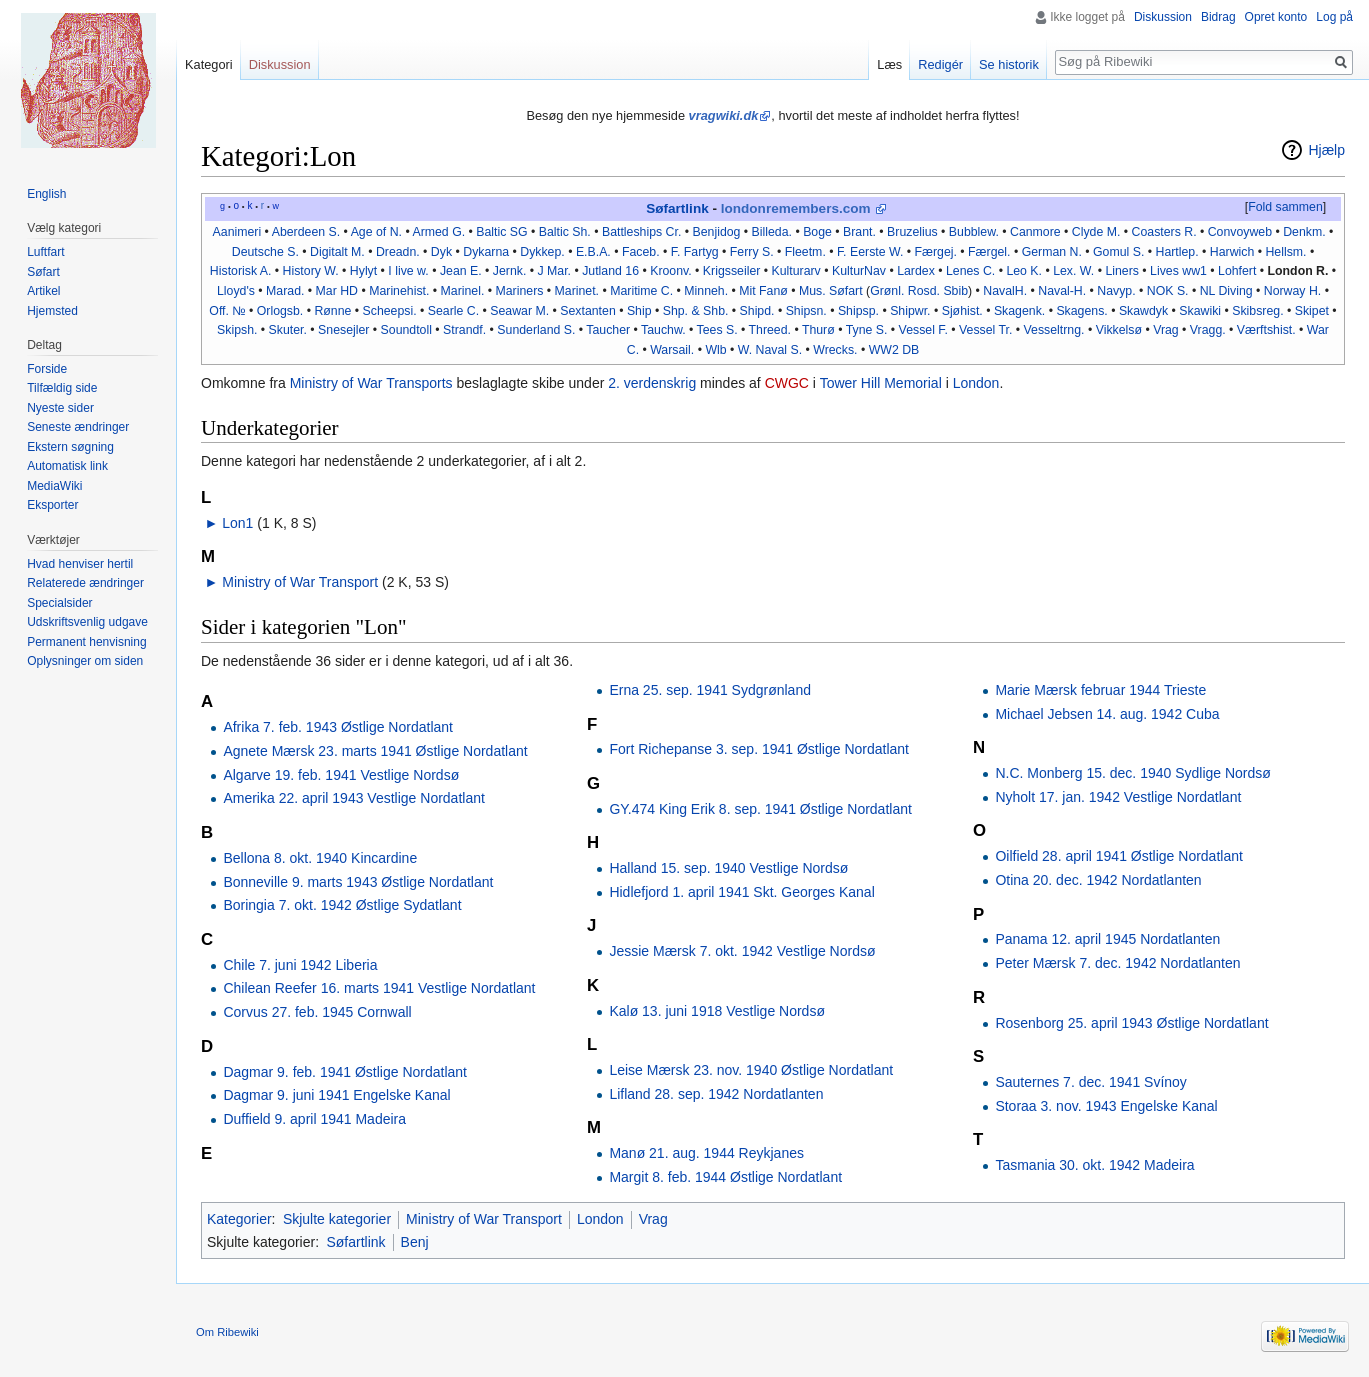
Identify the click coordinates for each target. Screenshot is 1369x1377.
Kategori (209, 64)
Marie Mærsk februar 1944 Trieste (1100, 690)
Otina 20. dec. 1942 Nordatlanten (1098, 880)
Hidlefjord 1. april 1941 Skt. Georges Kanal (741, 892)
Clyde (1087, 232)
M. (1114, 232)
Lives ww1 (1178, 271)
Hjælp (1326, 150)
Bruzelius (912, 232)
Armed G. (438, 232)
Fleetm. (805, 252)
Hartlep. (1177, 252)
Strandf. (464, 330)
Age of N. (376, 232)
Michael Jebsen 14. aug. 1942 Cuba (1107, 714)
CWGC (787, 383)
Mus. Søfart (831, 291)
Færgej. (936, 252)
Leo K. (1024, 271)
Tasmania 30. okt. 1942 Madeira (1094, 1165)
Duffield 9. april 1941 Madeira (314, 1119)
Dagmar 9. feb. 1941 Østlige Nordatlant (345, 1072)
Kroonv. (671, 271)
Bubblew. (974, 232)
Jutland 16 (610, 271)
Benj (415, 1242)
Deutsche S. (265, 252)
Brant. (859, 232)
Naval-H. (1062, 291)
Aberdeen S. (306, 232)
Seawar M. (519, 311)
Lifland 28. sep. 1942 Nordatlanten (716, 1094)
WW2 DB (894, 350)
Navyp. (1116, 291)
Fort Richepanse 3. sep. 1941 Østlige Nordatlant (759, 749)
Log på (1334, 17)
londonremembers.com (796, 208)
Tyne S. (867, 330)
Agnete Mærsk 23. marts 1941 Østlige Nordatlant (375, 751)
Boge (817, 232)
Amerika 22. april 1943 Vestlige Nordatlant (353, 798)
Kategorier (239, 1219)
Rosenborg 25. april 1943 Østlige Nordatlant (1131, 1023)
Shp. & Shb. (696, 311)
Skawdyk (1143, 311)
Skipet (1312, 311)
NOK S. (1168, 291)
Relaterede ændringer (85, 583)
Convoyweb (1240, 232)
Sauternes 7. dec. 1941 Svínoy (1090, 1082)
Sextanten (587, 311)
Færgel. (989, 252)
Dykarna (486, 252)
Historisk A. (241, 271)
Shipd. (757, 311)
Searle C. (453, 311)
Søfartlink (677, 208)
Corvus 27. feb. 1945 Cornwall (317, 1012)
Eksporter (52, 505)
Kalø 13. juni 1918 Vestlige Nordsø (717, 1011)
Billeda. (772, 232)
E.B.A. (593, 252)
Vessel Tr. (985, 330)
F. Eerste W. (870, 252)
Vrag (1166, 330)
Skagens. (1081, 311)
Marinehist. (399, 291)
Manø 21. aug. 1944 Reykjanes (706, 1153)
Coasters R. (1164, 232)
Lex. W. (1073, 271)
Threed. (770, 330)
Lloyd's (236, 291)
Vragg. (1208, 330)
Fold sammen (1285, 207)
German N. (1052, 252)
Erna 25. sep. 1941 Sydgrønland (710, 690)
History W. (311, 271)
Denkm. (1304, 232)
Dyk (441, 252)
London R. (1298, 271)
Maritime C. (641, 291)
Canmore (1035, 232)
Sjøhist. (962, 311)
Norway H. (1292, 291)
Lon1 (237, 523)
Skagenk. (1019, 311)
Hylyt (363, 271)
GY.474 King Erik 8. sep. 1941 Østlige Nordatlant (760, 809)
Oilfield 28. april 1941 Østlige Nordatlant (1118, 856)
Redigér (940, 64)
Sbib (955, 291)
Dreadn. (398, 252)
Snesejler (343, 330)
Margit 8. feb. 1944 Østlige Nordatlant (725, 1177)
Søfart (43, 272)
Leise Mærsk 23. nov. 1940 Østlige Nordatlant (751, 1070)
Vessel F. (923, 330)
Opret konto (1276, 17)
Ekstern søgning (70, 447)
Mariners (520, 291)
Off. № (227, 311)
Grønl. (887, 291)
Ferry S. (752, 252)
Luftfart (45, 252)
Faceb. (641, 252)
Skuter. (288, 330)
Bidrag (1218, 17)
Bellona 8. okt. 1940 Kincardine (320, 858)
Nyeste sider (60, 408)
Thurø (818, 330)
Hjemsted (52, 311)
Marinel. (463, 291)
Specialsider (59, 603)
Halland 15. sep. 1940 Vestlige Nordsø (728, 868)
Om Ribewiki (227, 1332)
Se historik (1009, 64)
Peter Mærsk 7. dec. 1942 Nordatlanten (1117, 963)
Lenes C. (970, 271)
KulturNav (859, 271)
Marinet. (577, 291)
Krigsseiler (731, 271)
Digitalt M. (337, 252)
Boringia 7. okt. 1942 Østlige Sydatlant (342, 905)
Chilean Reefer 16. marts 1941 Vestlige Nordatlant (379, 988)
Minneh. (706, 291)
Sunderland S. (536, 330)
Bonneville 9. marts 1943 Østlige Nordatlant (358, 882)
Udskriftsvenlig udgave (87, 622)
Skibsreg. (1257, 311)
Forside (47, 369)
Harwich (1232, 252)
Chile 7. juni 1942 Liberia (300, 965)
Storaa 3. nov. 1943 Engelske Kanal (1106, 1106)
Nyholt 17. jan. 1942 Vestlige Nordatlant (1118, 797)
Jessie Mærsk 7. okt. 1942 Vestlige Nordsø (742, 951)
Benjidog (717, 232)
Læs (889, 64)
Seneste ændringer (78, 427)
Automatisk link (67, 466)
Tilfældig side (62, 388)
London (976, 383)
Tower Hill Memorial (881, 383)
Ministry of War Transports (371, 383)
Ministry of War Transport (300, 582)
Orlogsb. (280, 311)
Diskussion (1163, 17)
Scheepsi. (390, 311)
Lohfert (1237, 271)
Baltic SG (501, 232)
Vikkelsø (1119, 330)
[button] (1285, 208)
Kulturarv (796, 271)
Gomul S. (1118, 252)
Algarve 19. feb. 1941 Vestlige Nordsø (341, 775)
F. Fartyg (695, 252)
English (46, 194)
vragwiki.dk (724, 115)
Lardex (916, 271)
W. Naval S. (770, 350)
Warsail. (672, 350)
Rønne (332, 311)
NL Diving (1226, 291)
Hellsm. (1285, 252)
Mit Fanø (763, 291)
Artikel (43, 291)
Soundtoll (406, 330)
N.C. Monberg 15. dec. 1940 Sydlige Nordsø (1132, 773)
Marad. (285, 291)
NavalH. (1005, 291)
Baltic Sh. (565, 232)
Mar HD (337, 291)
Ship (639, 311)
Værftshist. (1266, 330)
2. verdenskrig (652, 383)
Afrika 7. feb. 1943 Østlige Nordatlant (338, 727)
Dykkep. (542, 252)
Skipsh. (237, 330)
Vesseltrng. (1054, 330)
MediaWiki (54, 486)
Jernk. (510, 271)
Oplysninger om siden (85, 661)
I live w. (408, 271)
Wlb (715, 350)
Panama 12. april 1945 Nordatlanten (1107, 939)
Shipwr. (910, 311)
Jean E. (461, 271)
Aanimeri (237, 232)
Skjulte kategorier (337, 1219)
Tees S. (717, 330)
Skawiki (1200, 311)
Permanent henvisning (86, 642)
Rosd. (924, 291)
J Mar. (555, 271)
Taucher (608, 330)
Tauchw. (663, 330)
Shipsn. (806, 311)
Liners (1122, 271)
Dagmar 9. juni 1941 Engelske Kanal (336, 1095)
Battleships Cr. (641, 232)
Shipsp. (858, 311)
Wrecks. (835, 350)
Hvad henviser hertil (80, 564)
